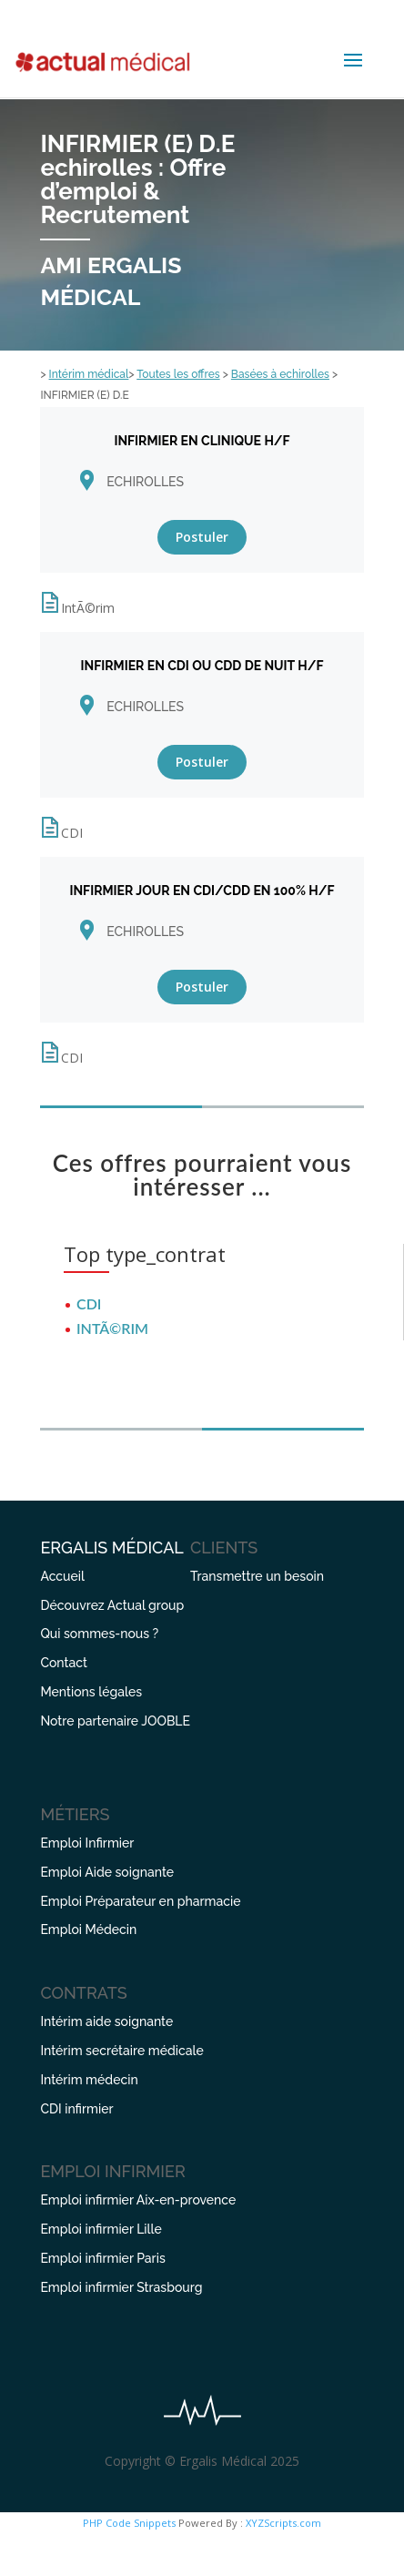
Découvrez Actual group (112, 1605)
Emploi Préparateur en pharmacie (140, 1901)
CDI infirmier (76, 2109)
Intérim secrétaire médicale (121, 2050)
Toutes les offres (177, 374)
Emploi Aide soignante (107, 1872)
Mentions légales (91, 1692)
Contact (63, 1662)
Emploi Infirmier (87, 1843)
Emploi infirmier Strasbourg (121, 2287)
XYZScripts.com (283, 2523)
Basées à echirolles (280, 374)
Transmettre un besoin (257, 1576)
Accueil (62, 1576)
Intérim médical (89, 374)
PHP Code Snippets (129, 2523)
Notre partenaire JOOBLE (115, 1721)
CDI (88, 1303)
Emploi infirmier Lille (100, 2229)
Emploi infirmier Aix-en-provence (138, 2200)
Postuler (202, 536)
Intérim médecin (88, 2079)
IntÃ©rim (112, 1328)
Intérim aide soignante (106, 2021)
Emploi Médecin (88, 1929)
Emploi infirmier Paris (102, 2258)
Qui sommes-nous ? (99, 1633)
